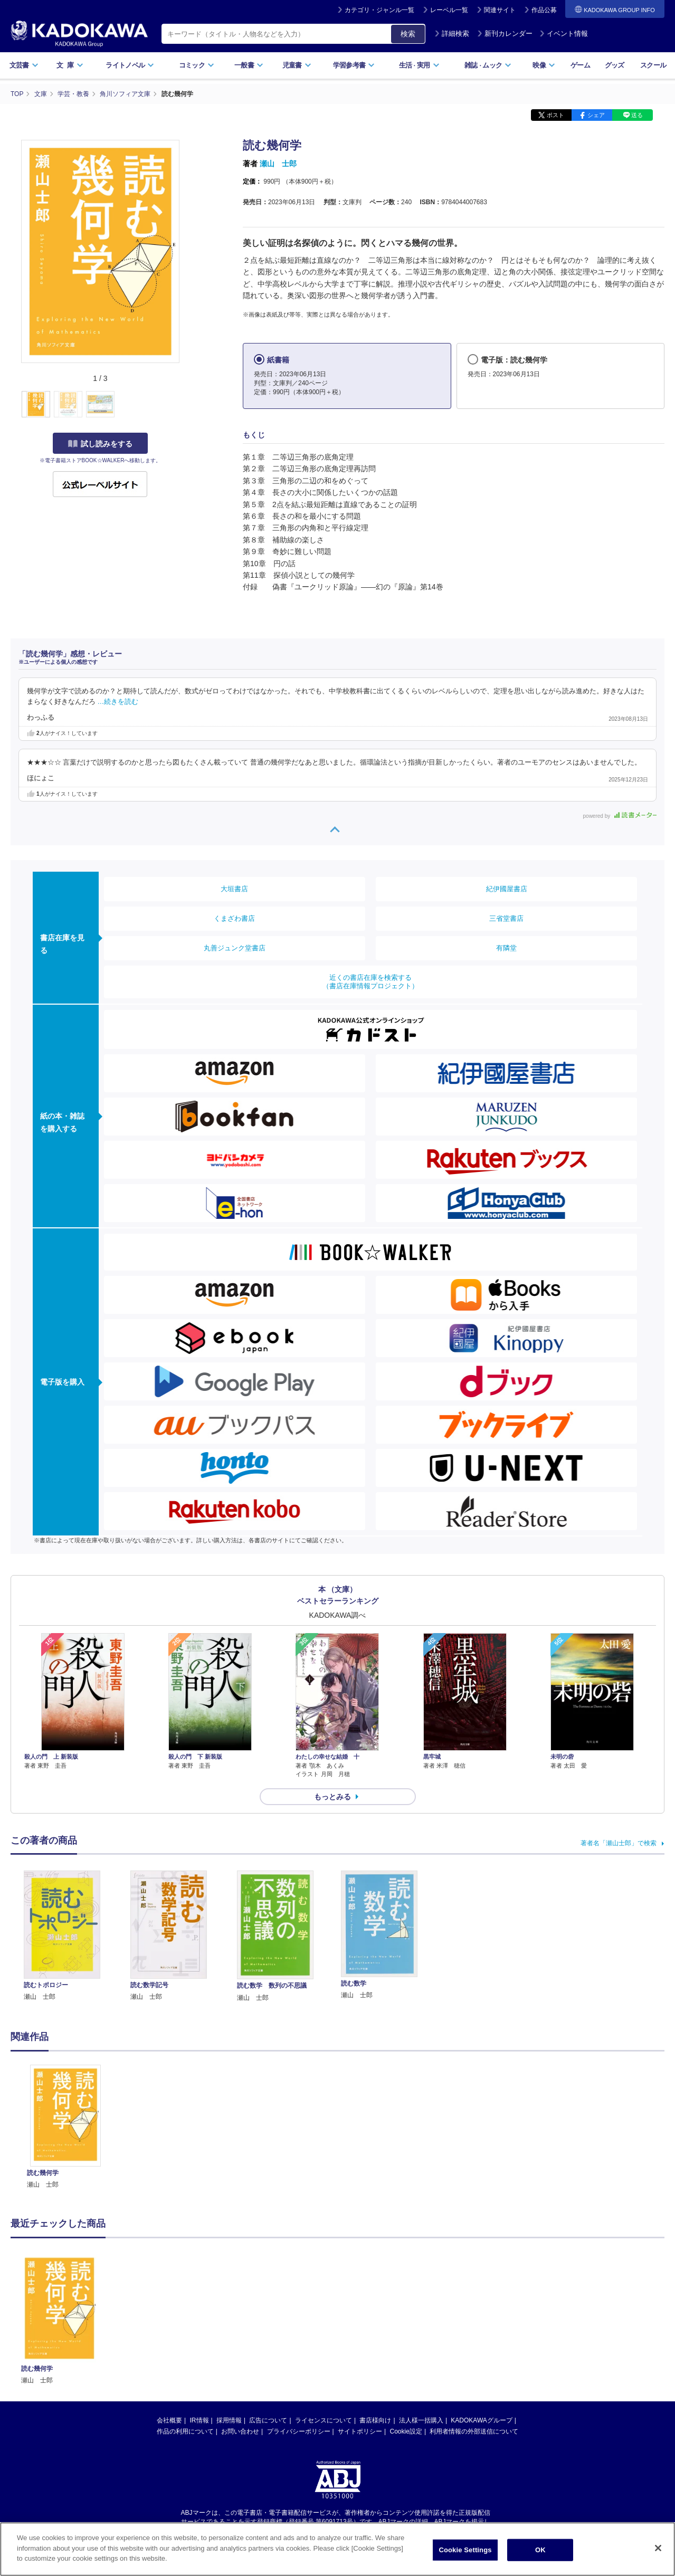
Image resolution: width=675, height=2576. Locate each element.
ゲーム (580, 65)
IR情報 (199, 2420)
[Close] (658, 2561)
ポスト (555, 115)
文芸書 (24, 65)
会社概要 (169, 2420)
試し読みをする (100, 444)
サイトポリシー (360, 2431)
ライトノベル (130, 65)
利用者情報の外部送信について (474, 2431)
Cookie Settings (465, 2563)
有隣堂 (506, 948)
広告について (268, 2420)
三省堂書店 (506, 918)
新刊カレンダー (505, 33)
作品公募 (544, 10)
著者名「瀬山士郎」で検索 (619, 1843)
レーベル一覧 (449, 10)
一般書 (248, 65)
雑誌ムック (487, 65)
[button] (185, 404)
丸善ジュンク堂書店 (234, 948)
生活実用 (419, 65)
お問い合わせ (240, 2431)
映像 (544, 65)
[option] (65, 2127)
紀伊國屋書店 (506, 889)
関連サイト (500, 10)
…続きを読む (118, 701)
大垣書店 (234, 889)
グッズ (614, 65)
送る (637, 115)
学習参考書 (354, 65)
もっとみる (332, 1796)
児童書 (296, 65)
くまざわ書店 (234, 918)
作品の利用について (185, 2431)
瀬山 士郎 (278, 163)
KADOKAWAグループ (481, 2420)
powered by (620, 816)
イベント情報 (563, 33)
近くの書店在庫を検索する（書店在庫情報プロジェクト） (370, 982)
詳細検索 (451, 33)
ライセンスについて (323, 2420)
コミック (196, 65)
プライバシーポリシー (298, 2431)
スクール (653, 65)
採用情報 (229, 2420)
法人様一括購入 (421, 2420)
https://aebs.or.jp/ (300, 2530)
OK (540, 2563)
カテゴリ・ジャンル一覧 (379, 10)
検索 (408, 34)
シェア (596, 115)
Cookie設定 (406, 2431)
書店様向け (375, 2420)
